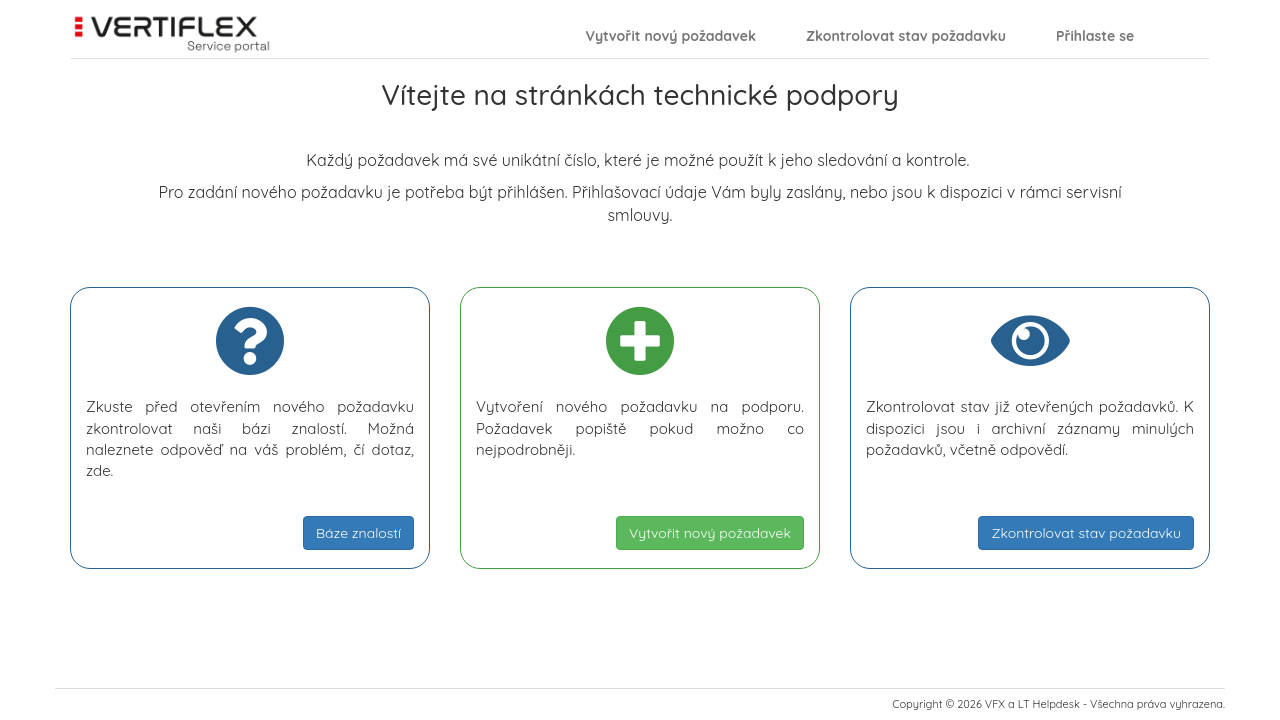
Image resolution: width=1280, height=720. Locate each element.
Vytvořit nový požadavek (670, 36)
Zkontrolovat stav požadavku (906, 36)
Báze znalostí (358, 533)
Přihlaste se (1095, 36)
